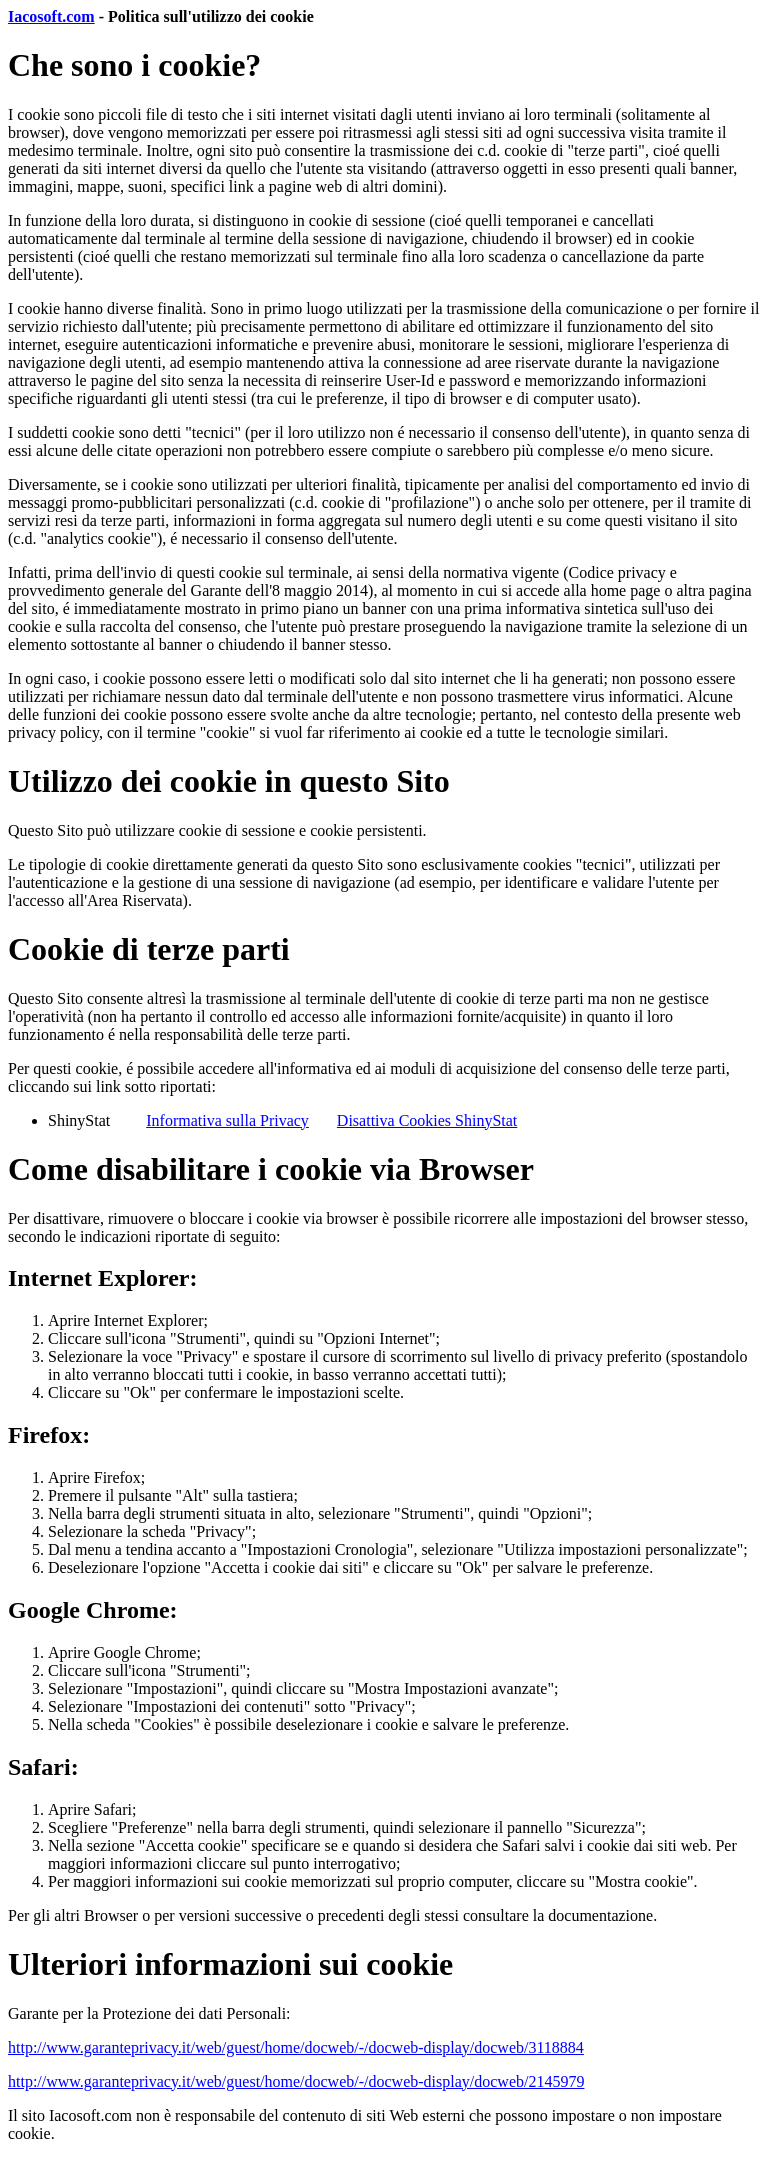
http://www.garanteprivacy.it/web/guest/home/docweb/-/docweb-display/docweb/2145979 (296, 2081)
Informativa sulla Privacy (227, 1120)
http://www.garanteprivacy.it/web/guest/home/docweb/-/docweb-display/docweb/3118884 (296, 2047)
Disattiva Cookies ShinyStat (427, 1120)
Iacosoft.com (51, 16)
